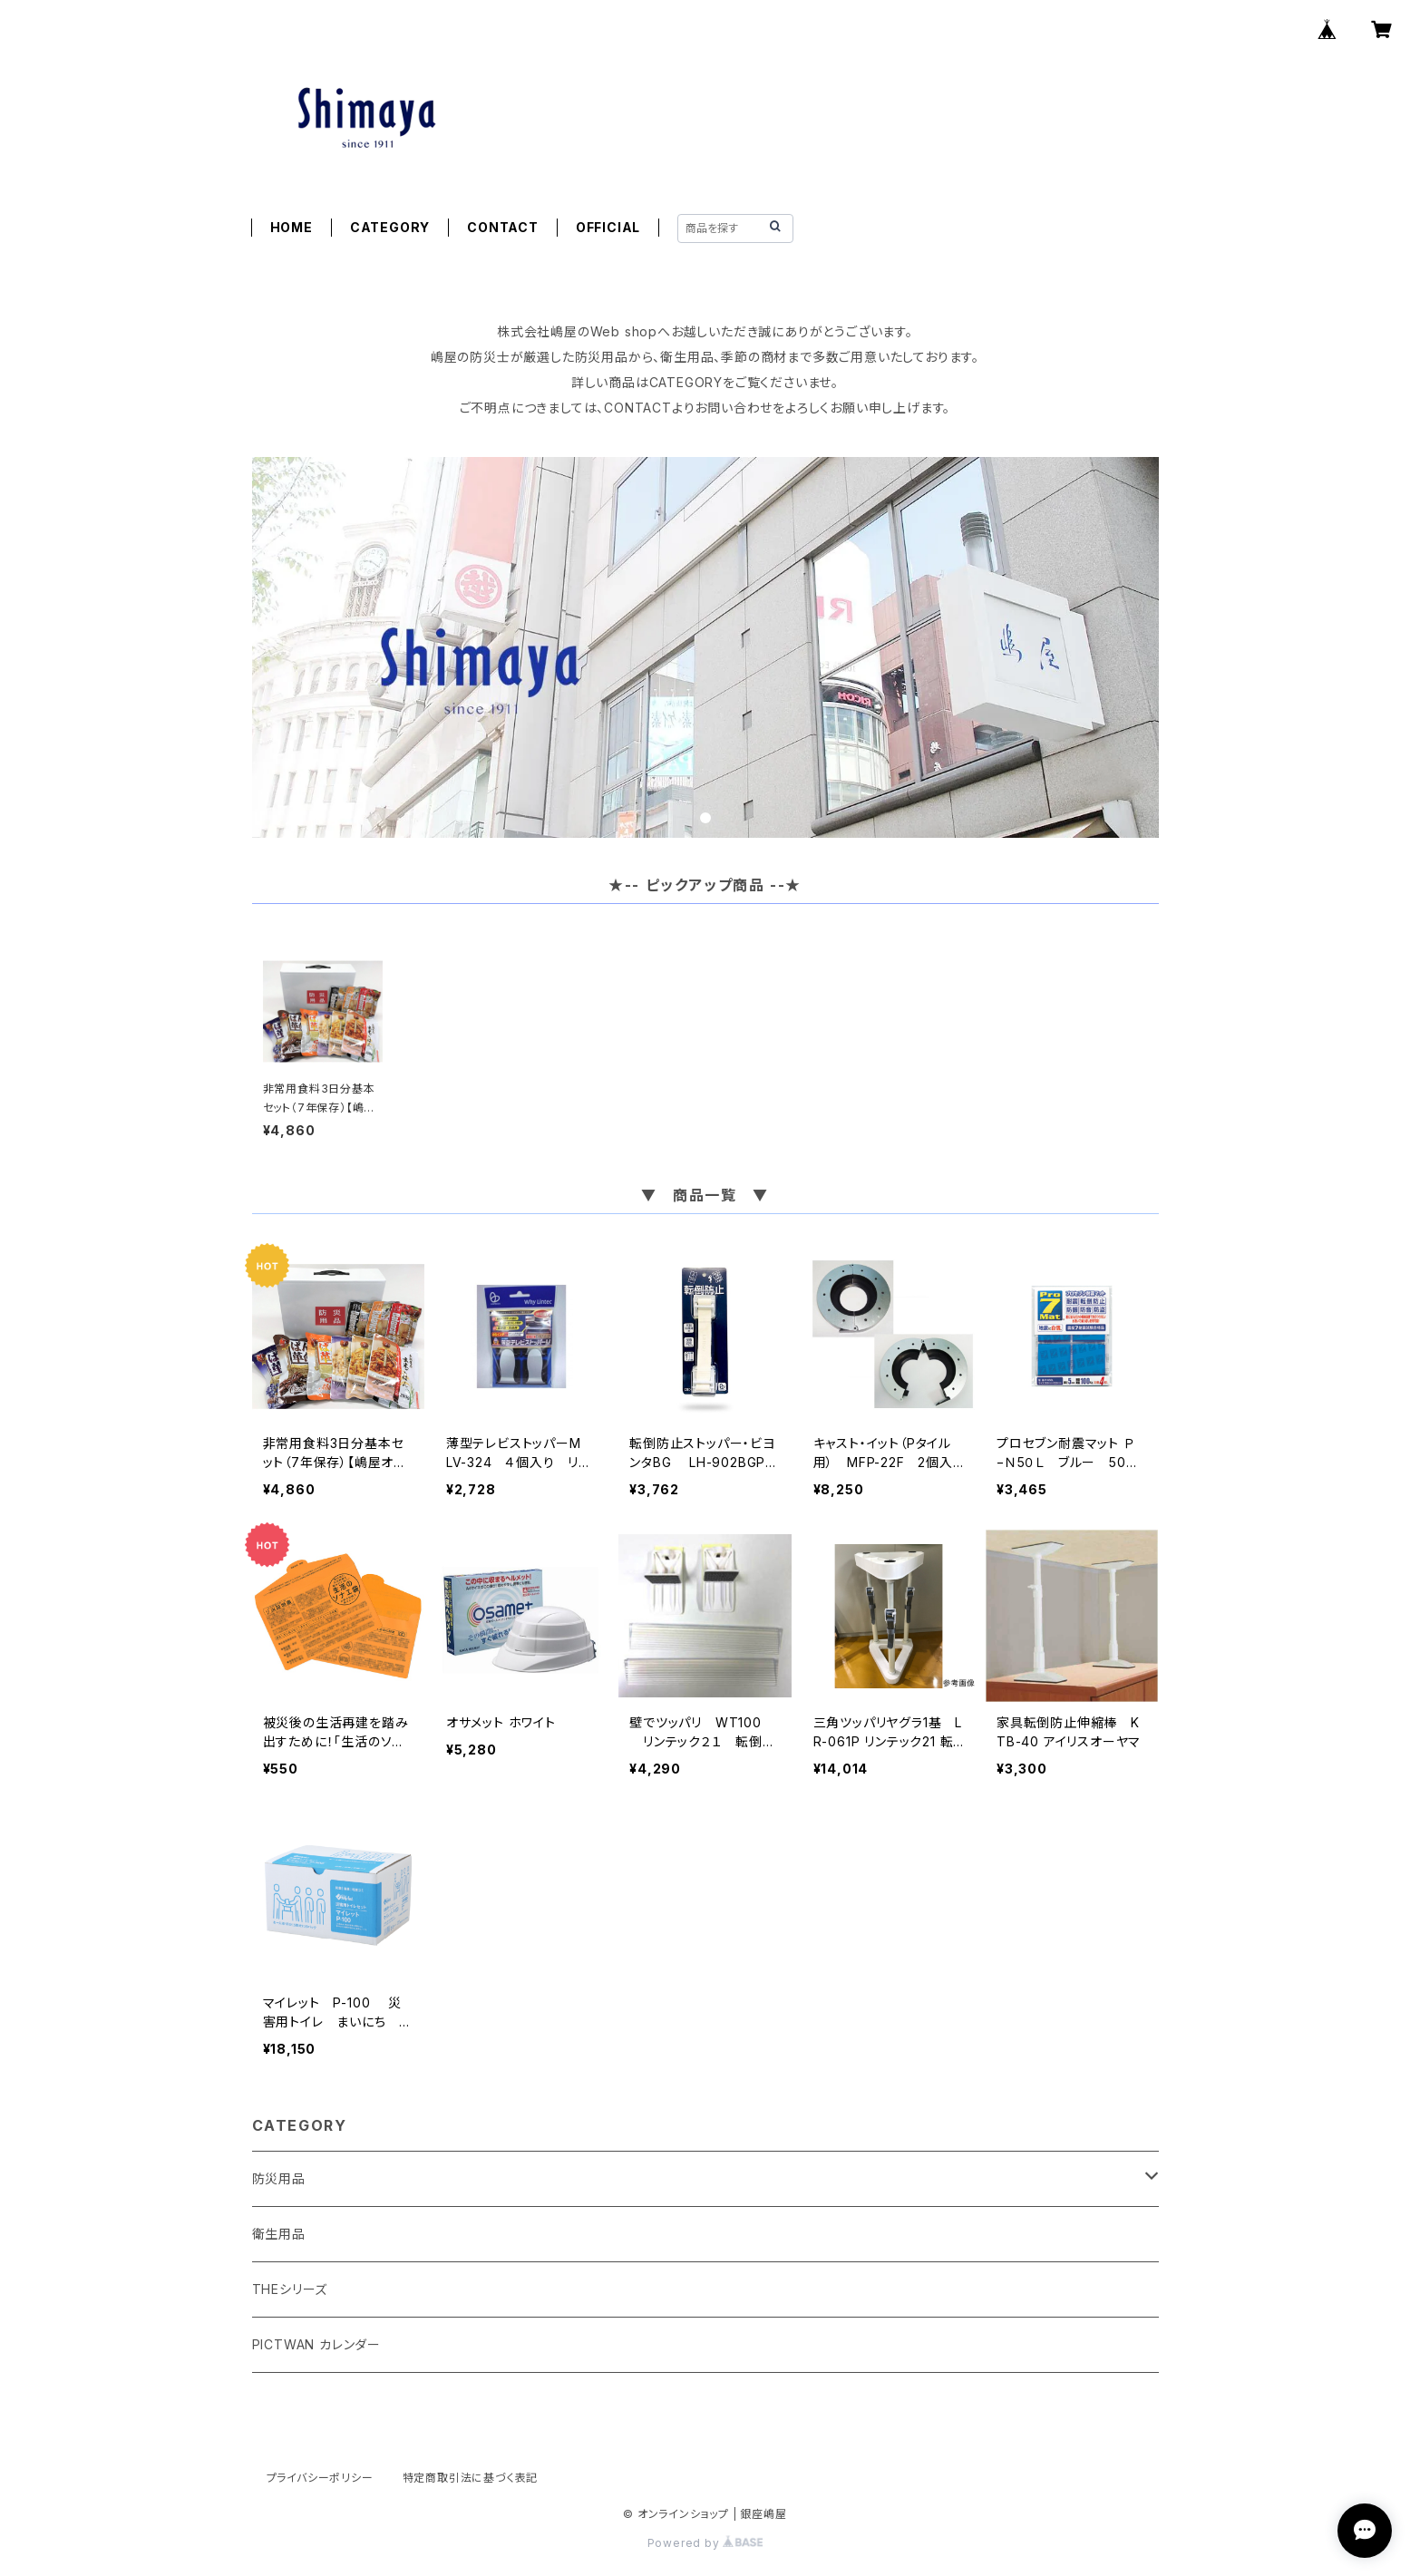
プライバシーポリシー (320, 2477)
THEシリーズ (290, 2289)
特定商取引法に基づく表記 (471, 2477)
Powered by (705, 2543)
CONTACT (503, 227)
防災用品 (279, 2178)
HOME (291, 227)
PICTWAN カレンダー (316, 2344)
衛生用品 (279, 2233)
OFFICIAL (608, 227)
